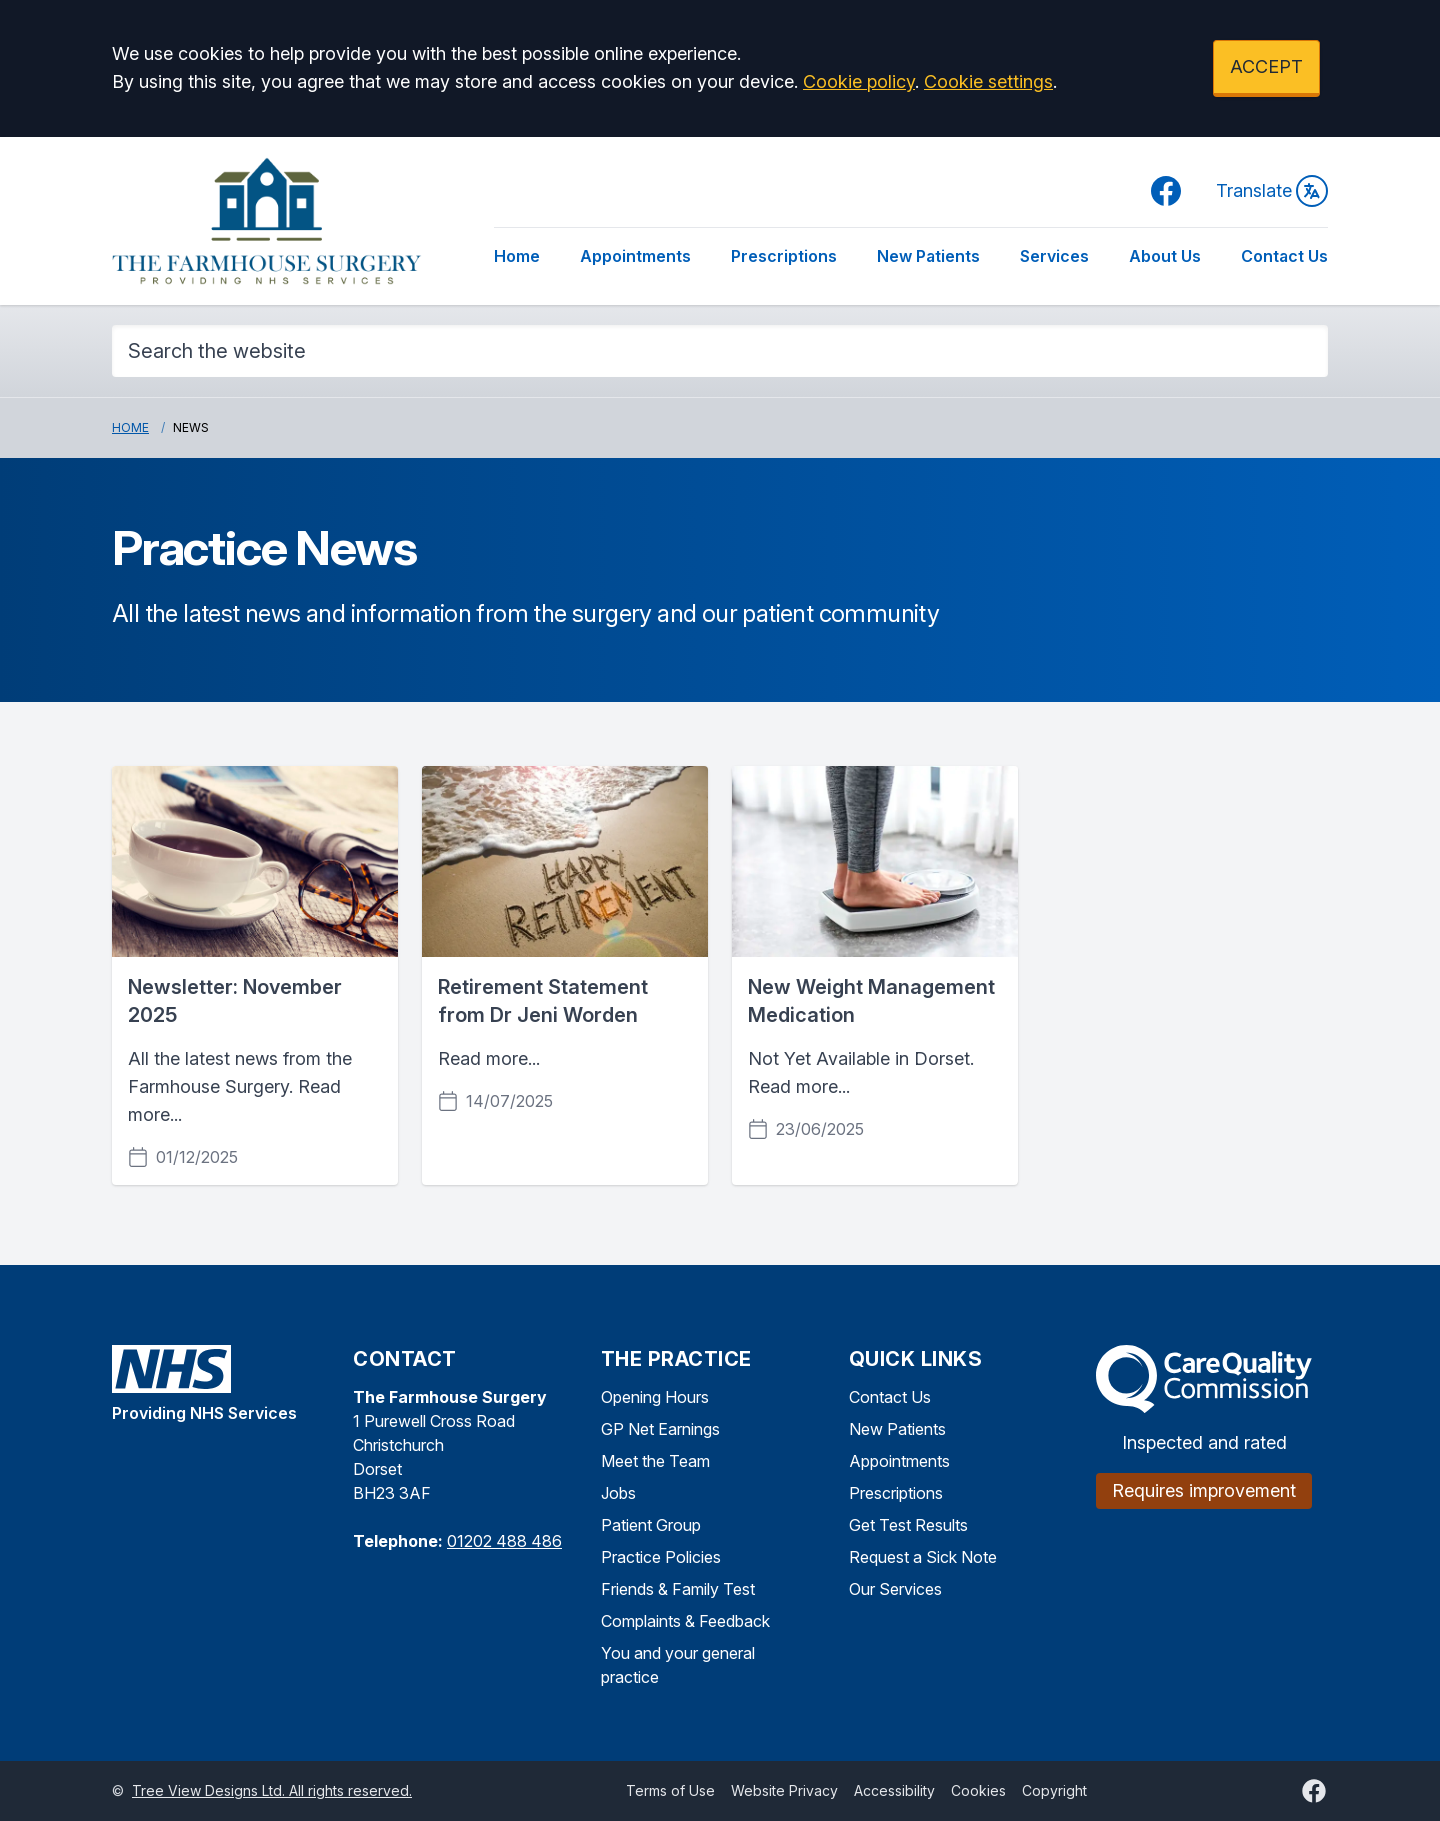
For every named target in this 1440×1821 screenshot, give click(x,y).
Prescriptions (784, 256)
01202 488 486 (504, 1541)
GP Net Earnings (660, 1429)
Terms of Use (670, 1790)
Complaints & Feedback (685, 1621)
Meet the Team (655, 1461)
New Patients (928, 256)
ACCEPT (1266, 66)
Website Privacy (784, 1790)
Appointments (635, 256)
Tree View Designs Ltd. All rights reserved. (272, 1790)
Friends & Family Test (678, 1589)
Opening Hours (655, 1397)
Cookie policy (859, 81)
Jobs (618, 1493)
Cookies (978, 1790)
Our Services (895, 1589)
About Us (1165, 256)
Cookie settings (988, 81)
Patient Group (651, 1525)
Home (517, 256)
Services (1054, 256)
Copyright (1054, 1790)
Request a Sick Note (923, 1557)
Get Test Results (908, 1525)
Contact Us (1284, 256)
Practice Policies (661, 1557)
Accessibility (894, 1790)
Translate (1272, 191)
